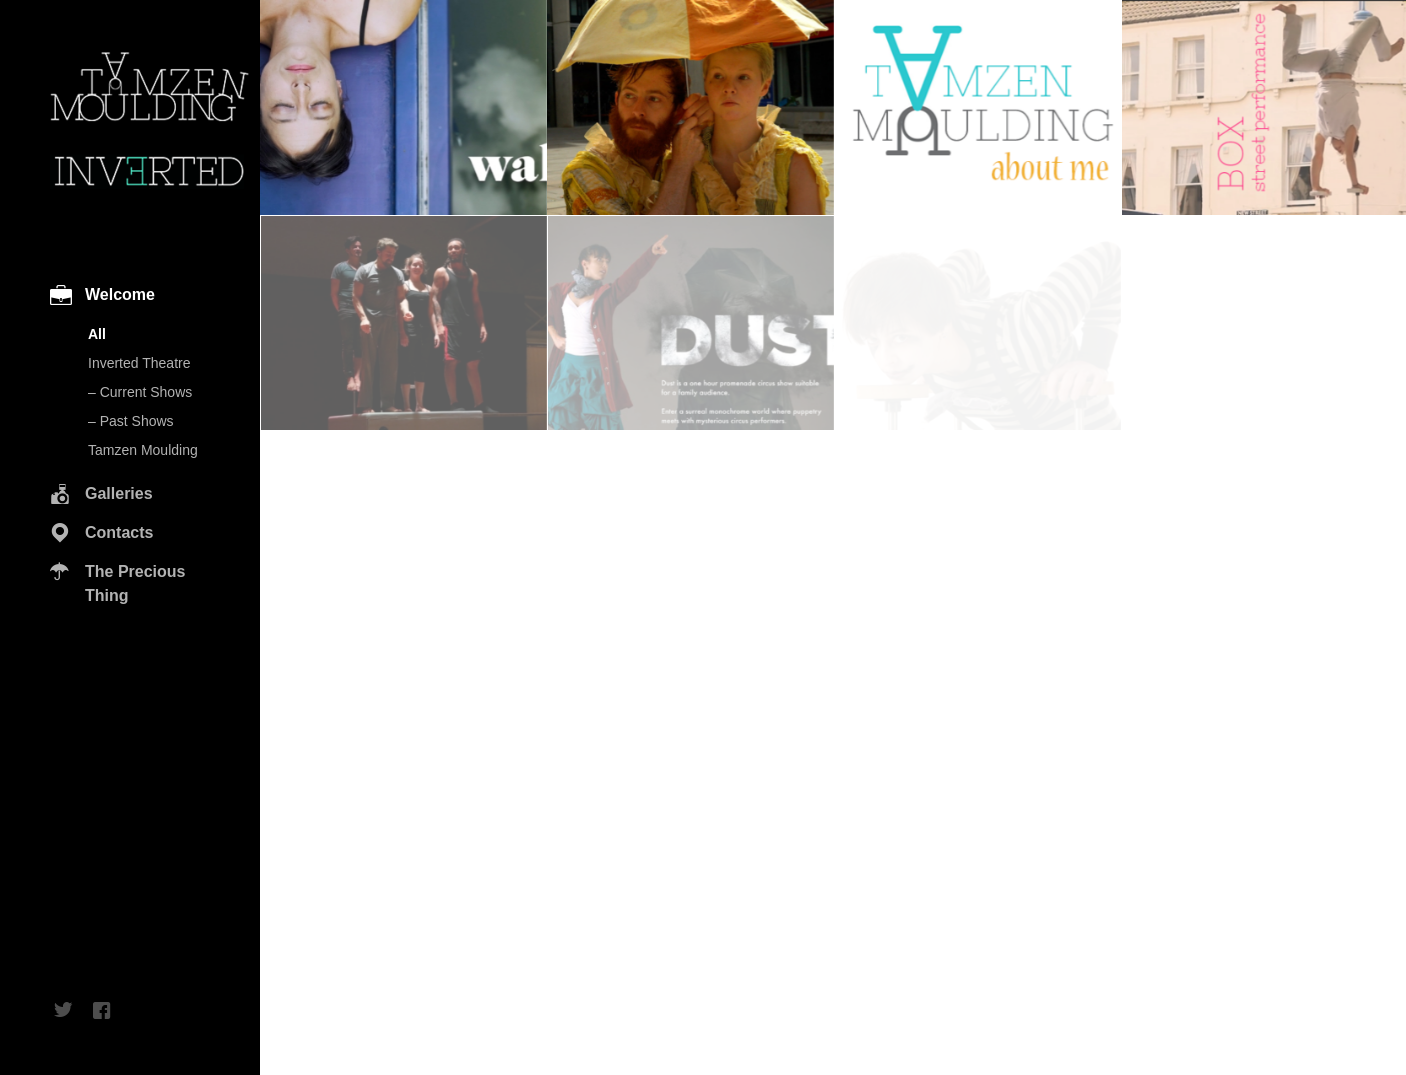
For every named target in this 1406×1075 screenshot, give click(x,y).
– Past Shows (131, 421)
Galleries (119, 493)
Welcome (120, 294)
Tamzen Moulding (143, 450)
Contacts (119, 532)
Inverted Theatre (139, 363)
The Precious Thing (135, 583)
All (97, 334)
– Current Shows (140, 392)
